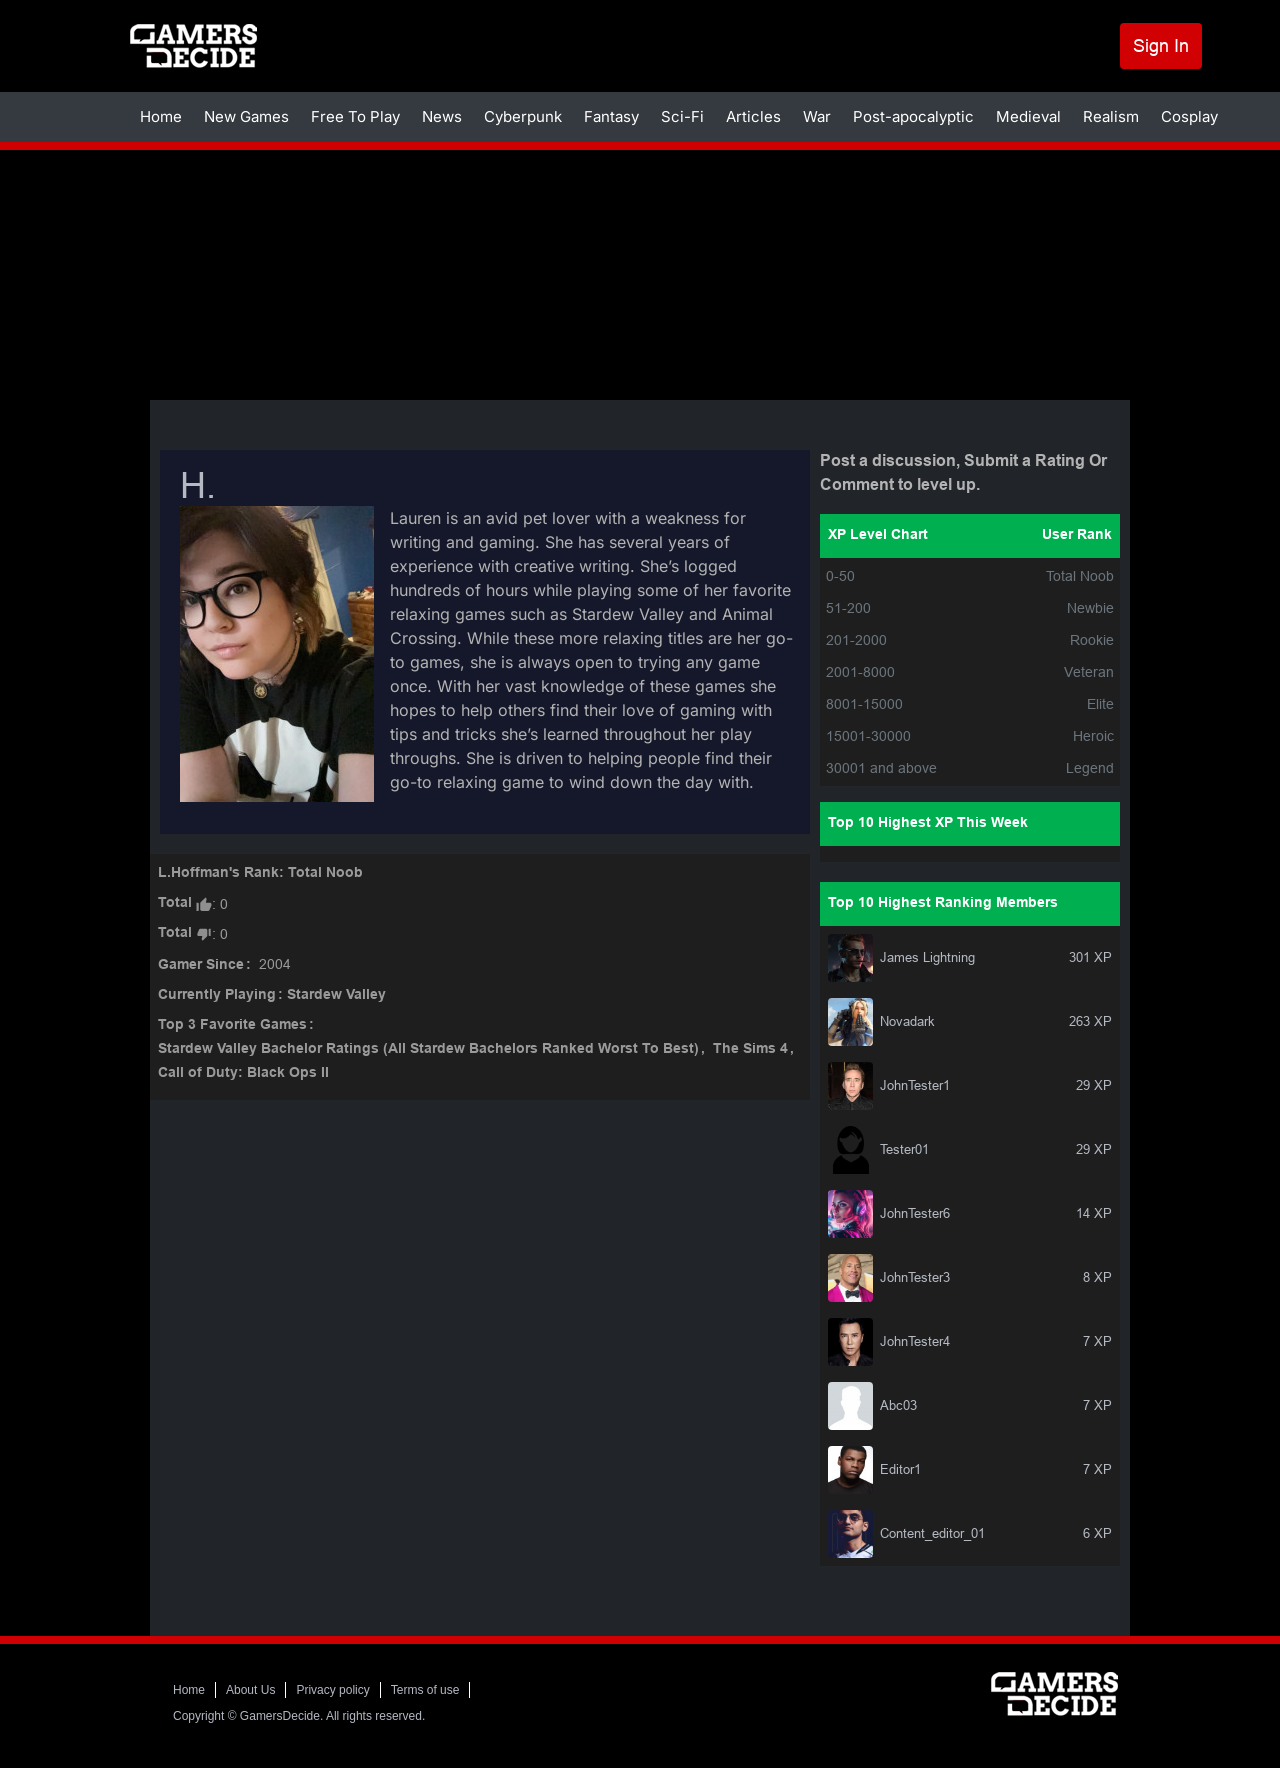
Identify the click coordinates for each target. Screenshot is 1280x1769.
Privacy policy (332, 1690)
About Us (250, 1690)
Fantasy (611, 116)
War (817, 116)
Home (161, 116)
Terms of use (425, 1690)
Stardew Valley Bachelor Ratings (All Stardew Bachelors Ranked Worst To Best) (428, 1049)
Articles (753, 116)
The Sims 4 (750, 1049)
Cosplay (1189, 116)
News (442, 116)
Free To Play (355, 116)
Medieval (1028, 116)
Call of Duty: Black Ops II (243, 1073)
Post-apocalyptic (913, 116)
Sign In (1161, 45)
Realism (1111, 116)
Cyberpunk (523, 116)
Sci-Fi (682, 116)
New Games (246, 116)
